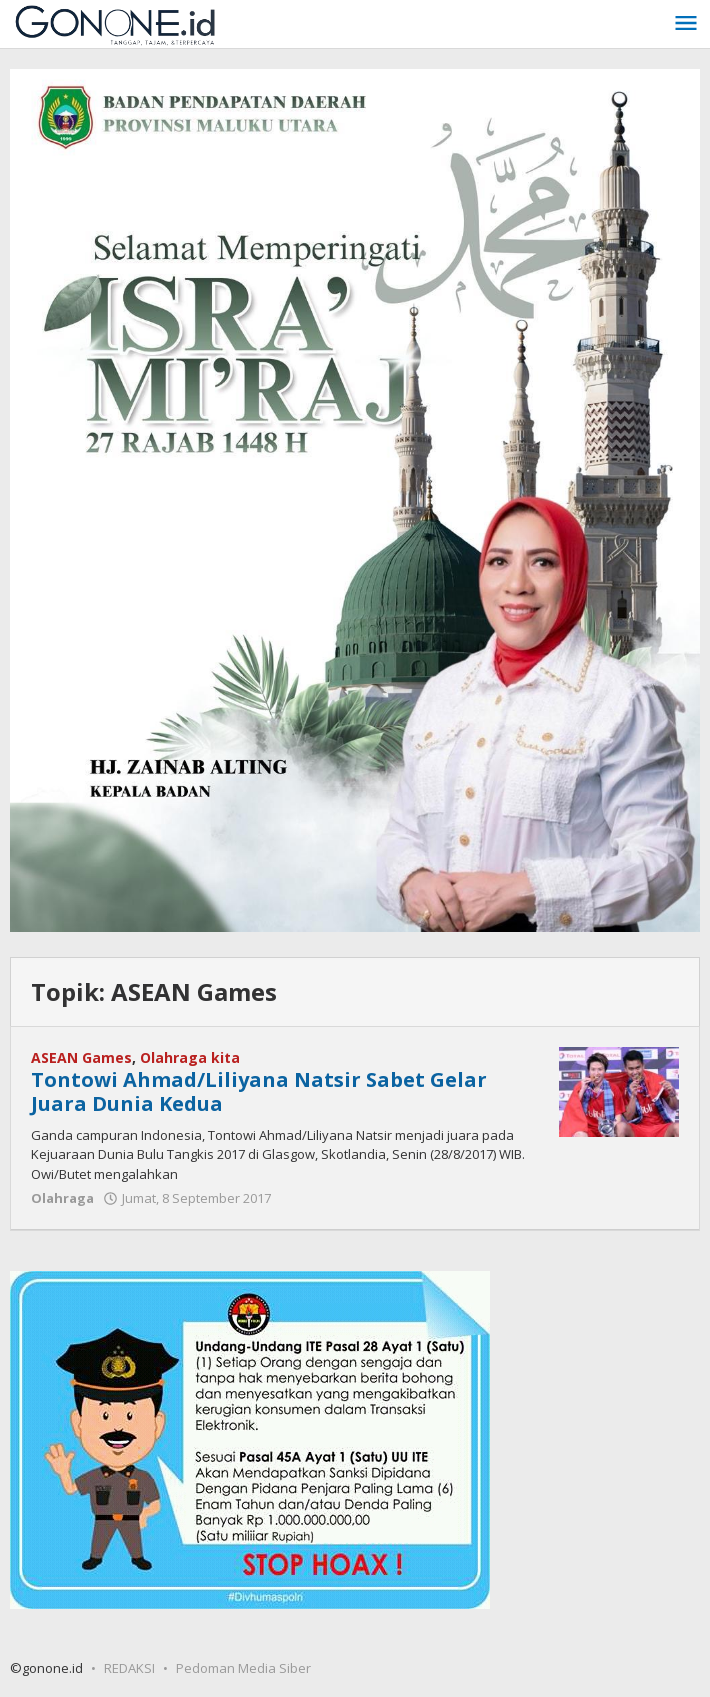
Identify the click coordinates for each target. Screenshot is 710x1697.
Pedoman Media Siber (243, 1668)
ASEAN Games (81, 1057)
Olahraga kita (190, 1057)
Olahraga (62, 1198)
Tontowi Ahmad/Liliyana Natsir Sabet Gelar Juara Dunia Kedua (259, 1091)
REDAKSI (129, 1668)
